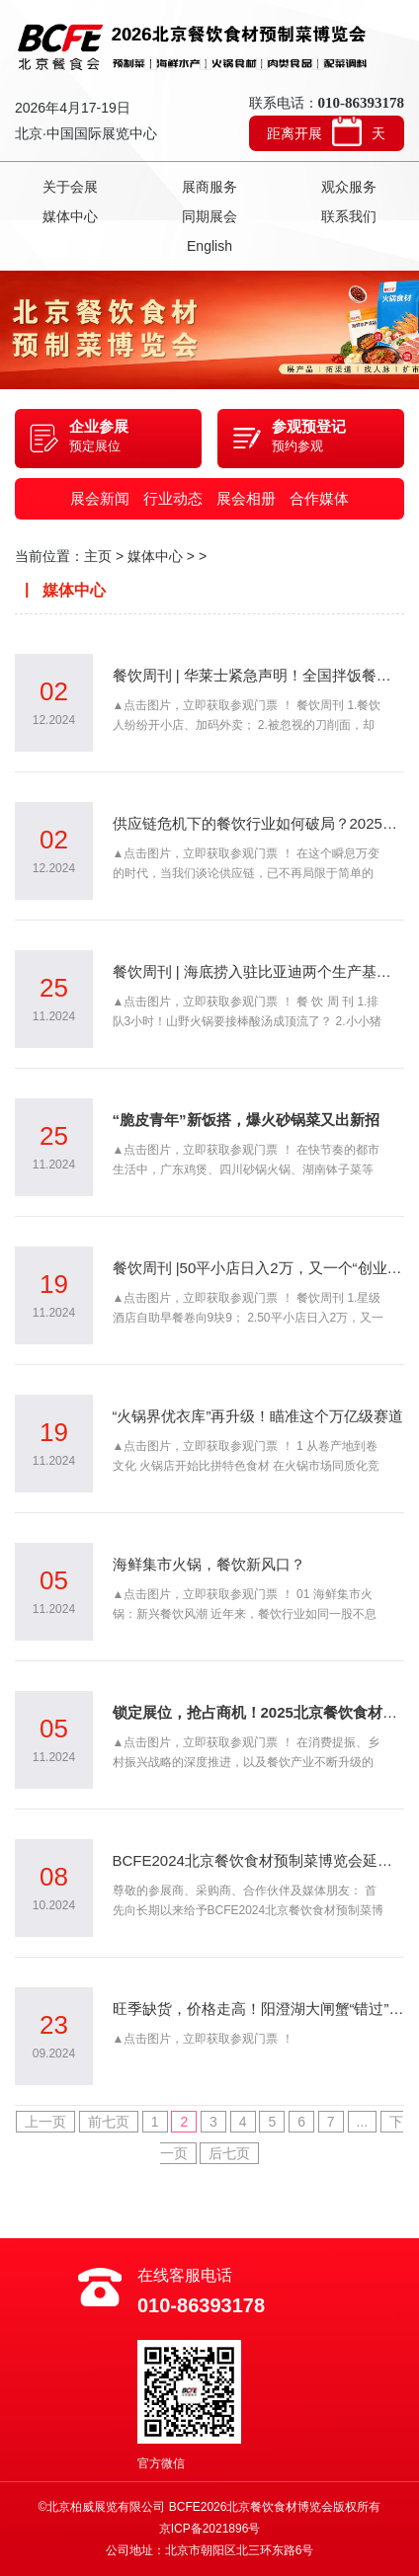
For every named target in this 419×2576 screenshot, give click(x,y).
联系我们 (349, 216)
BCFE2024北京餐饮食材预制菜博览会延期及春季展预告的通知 (259, 1860)
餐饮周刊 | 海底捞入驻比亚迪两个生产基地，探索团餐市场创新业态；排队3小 (259, 971)
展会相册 (246, 498)
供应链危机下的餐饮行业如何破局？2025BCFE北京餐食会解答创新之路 (259, 823)
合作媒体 (319, 498)
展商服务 (209, 187)
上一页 (45, 2122)
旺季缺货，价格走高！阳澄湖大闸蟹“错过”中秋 (259, 2008)
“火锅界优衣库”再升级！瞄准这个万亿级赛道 (258, 1416)
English (209, 246)
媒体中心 (70, 216)
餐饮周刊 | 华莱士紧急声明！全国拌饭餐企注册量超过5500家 (259, 675)
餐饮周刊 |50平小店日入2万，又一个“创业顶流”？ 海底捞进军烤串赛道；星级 (259, 1267)
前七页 (108, 2122)
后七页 (229, 2153)
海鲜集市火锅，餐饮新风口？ (209, 1564)
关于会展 (70, 187)
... (363, 2122)
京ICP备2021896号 (210, 2529)
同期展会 (209, 216)
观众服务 (349, 187)
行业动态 (173, 498)
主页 (98, 556)
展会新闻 (99, 498)
